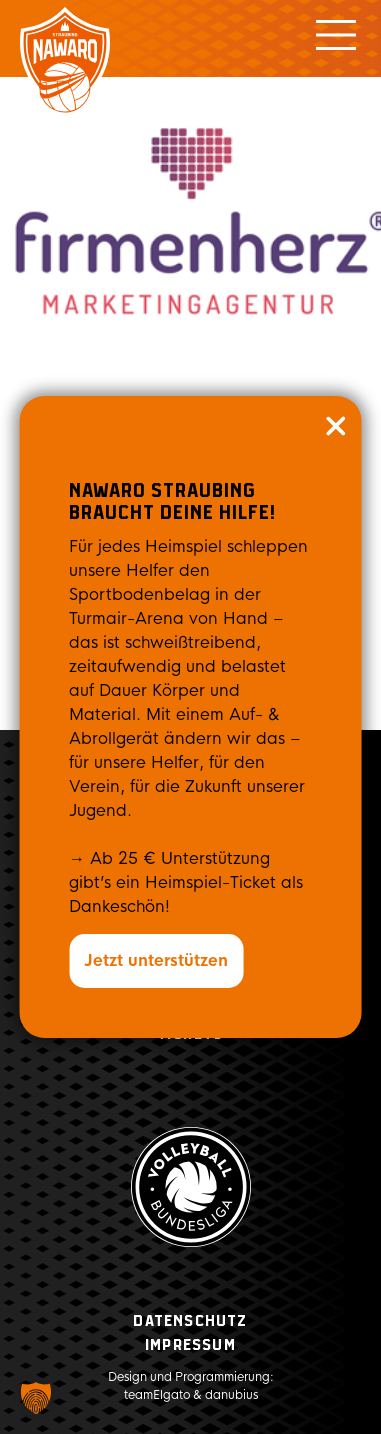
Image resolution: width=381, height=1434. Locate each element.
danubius (231, 1395)
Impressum (190, 1345)
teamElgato (157, 1395)
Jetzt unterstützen (156, 960)
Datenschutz (190, 1321)
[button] (36, 1398)
